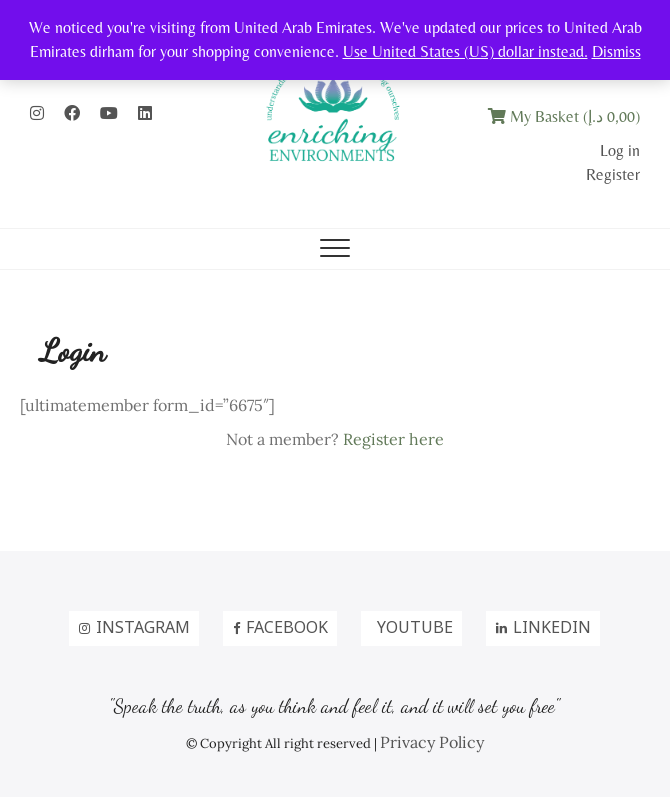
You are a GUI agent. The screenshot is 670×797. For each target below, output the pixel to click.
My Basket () (564, 116)
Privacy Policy (432, 742)
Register (613, 174)
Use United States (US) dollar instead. (465, 51)
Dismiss (616, 51)
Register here (393, 439)
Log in (620, 150)
